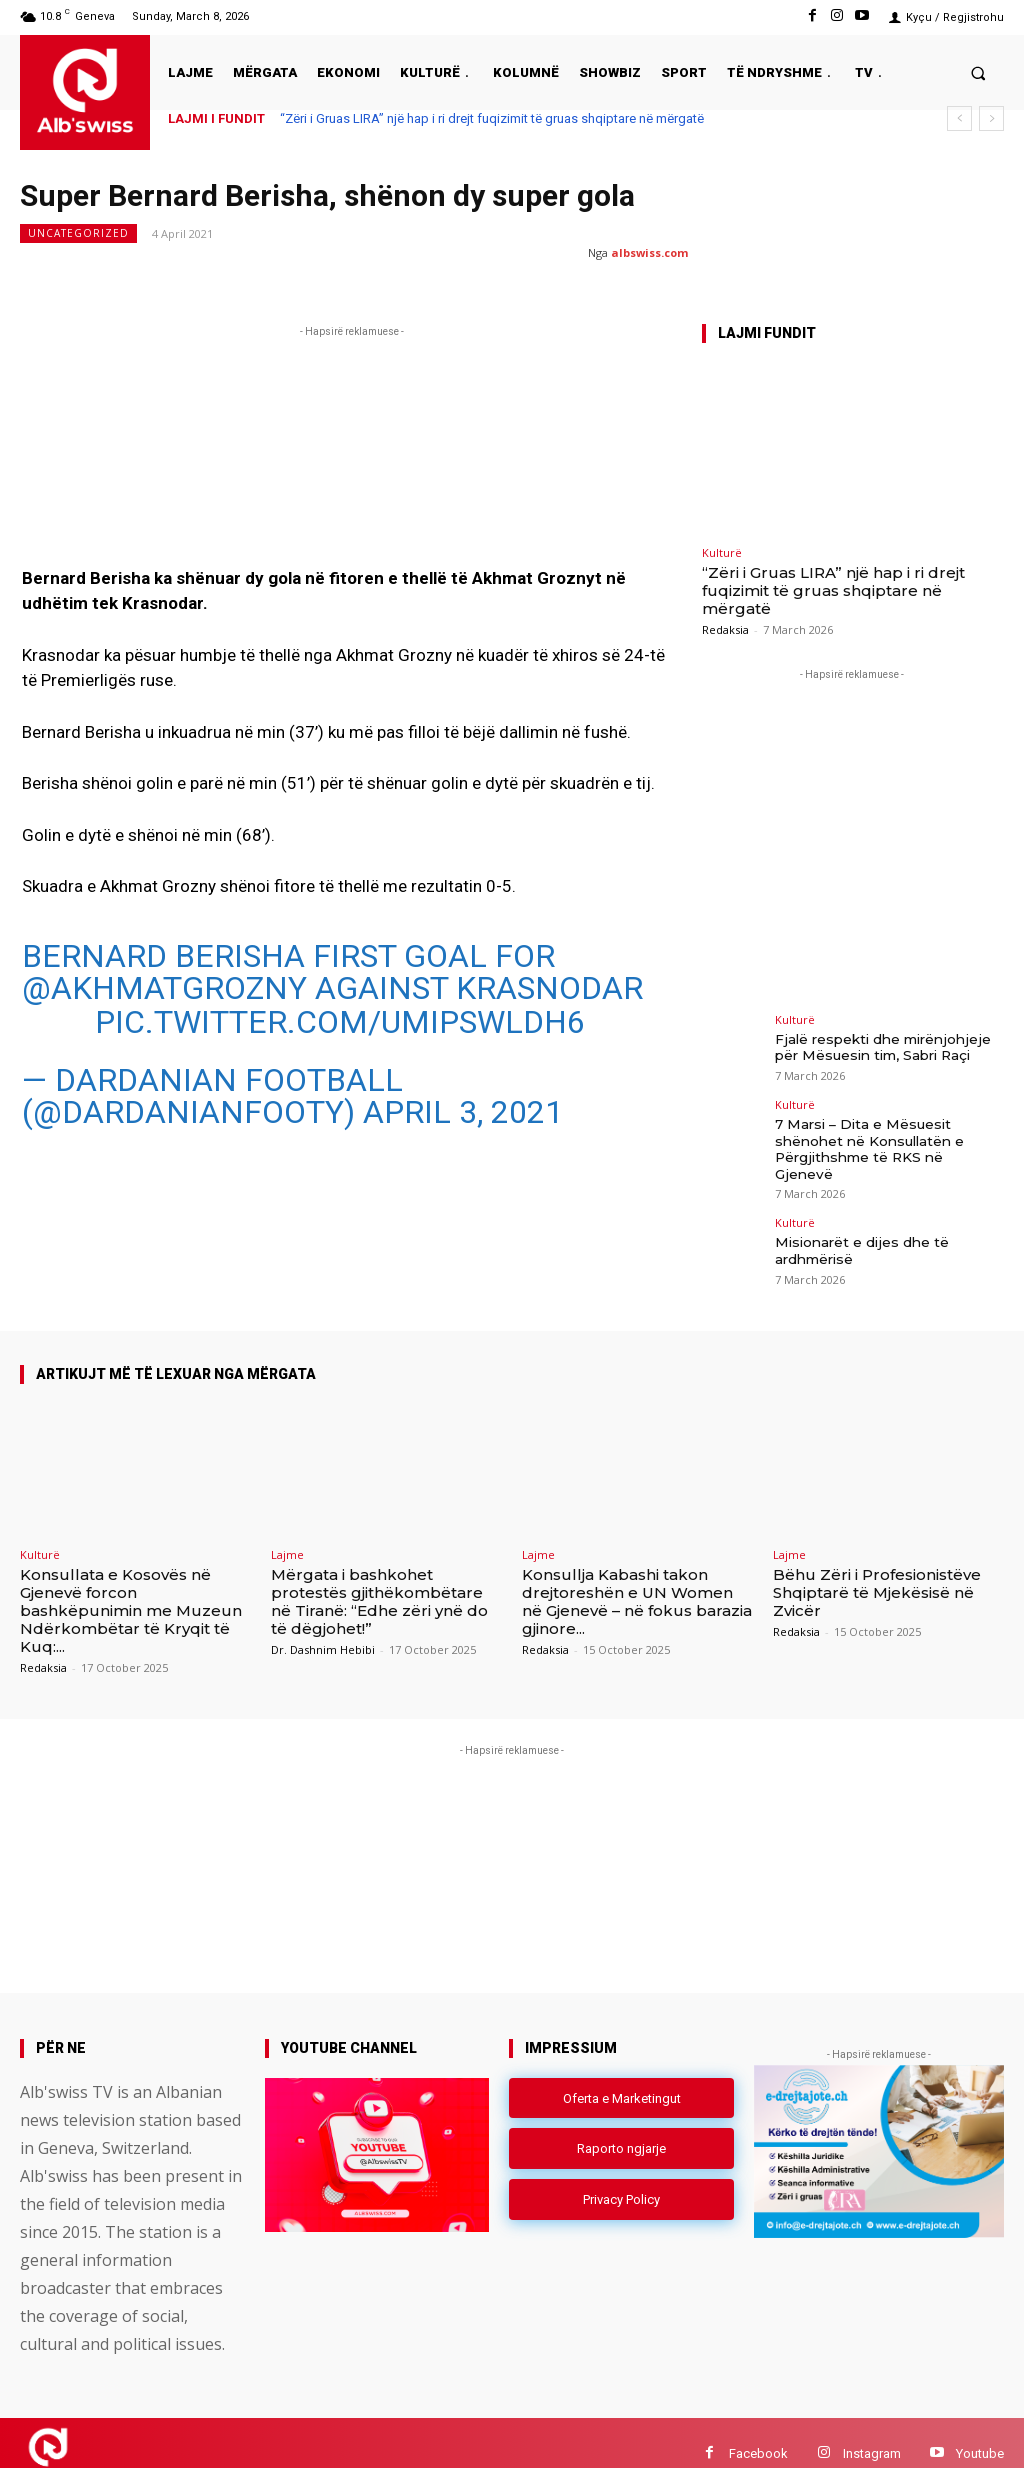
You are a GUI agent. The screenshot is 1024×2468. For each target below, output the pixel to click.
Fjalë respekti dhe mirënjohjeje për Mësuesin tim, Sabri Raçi (879, 1046)
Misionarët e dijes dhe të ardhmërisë (858, 1228)
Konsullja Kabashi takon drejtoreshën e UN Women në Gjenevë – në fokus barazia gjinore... (637, 1580)
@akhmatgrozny (164, 988)
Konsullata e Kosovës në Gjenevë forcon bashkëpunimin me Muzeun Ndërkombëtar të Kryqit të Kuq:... (131, 1589)
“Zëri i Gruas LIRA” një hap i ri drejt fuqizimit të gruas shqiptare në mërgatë (492, 118)
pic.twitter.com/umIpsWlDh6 (340, 1022)
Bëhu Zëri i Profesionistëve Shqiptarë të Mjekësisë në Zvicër (877, 1571)
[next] (991, 118)
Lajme (287, 1533)
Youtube (980, 2431)
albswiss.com (649, 252)
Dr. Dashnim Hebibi (323, 1628)
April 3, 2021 (463, 1112)
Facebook (758, 2431)
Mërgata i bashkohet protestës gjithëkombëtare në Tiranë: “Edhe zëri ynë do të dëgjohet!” (379, 1580)
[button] (978, 72)
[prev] (959, 118)
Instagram (872, 2431)
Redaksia (725, 629)
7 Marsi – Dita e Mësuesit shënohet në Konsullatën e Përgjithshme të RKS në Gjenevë (886, 1136)
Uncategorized (78, 233)
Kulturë (722, 552)
